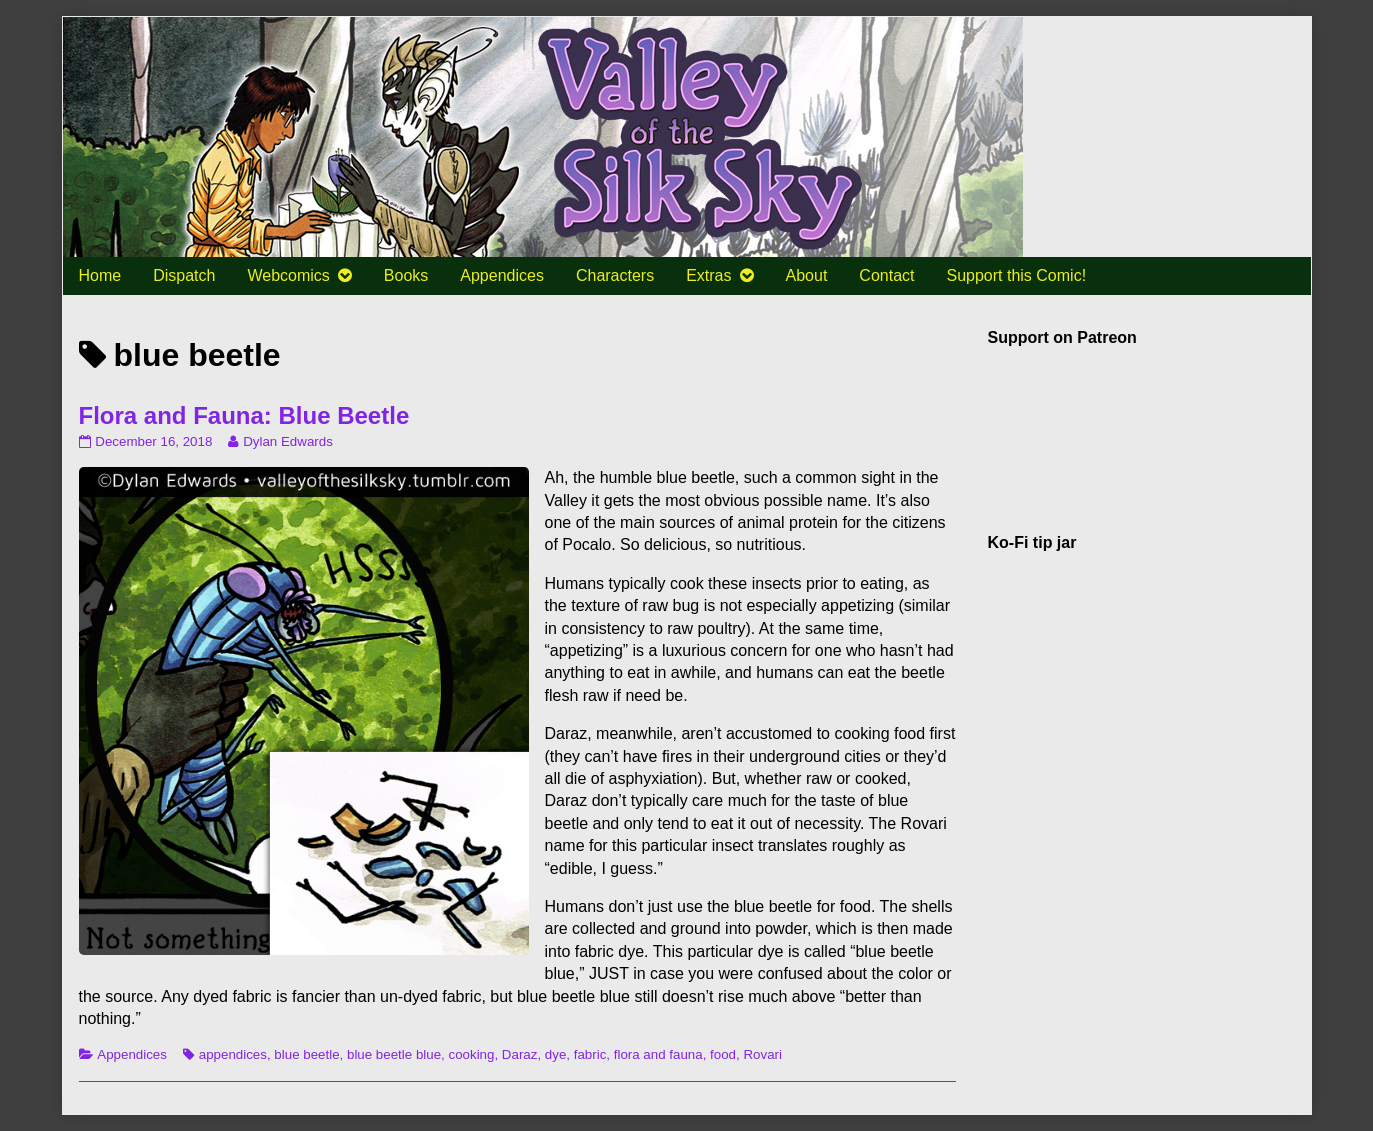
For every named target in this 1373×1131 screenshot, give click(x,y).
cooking (472, 1054)
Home (100, 275)
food (723, 1054)
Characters (615, 275)
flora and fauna (658, 1054)
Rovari (762, 1054)
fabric (590, 1054)
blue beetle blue (394, 1054)
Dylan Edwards (287, 441)
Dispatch (184, 275)
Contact (886, 275)
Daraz (520, 1054)
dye (556, 1054)
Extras (708, 275)
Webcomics (288, 275)
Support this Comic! (1016, 275)
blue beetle (306, 1054)
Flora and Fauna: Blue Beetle (244, 415)
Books (406, 275)
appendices (233, 1054)
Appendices (502, 275)
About (807, 275)
